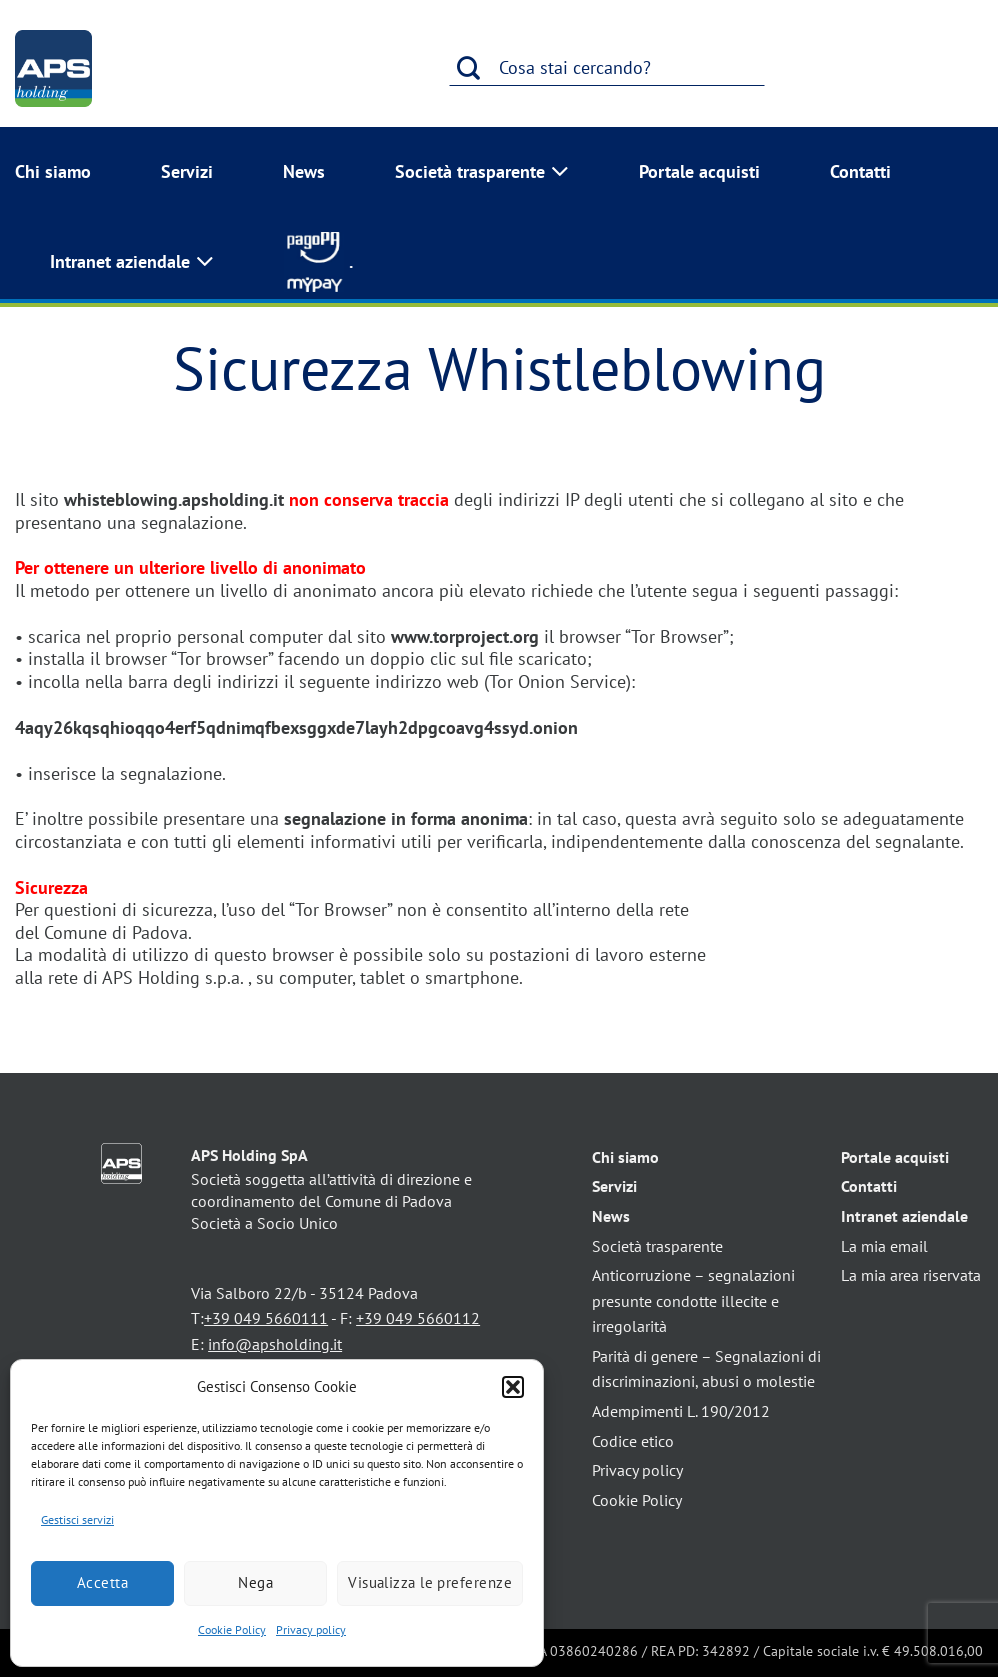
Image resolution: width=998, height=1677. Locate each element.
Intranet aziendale (132, 262)
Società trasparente (482, 172)
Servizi (187, 171)
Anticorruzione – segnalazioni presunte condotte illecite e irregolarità (693, 1300)
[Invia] (468, 68)
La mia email (884, 1246)
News (304, 171)
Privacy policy (311, 1629)
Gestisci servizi (77, 1519)
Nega (255, 1582)
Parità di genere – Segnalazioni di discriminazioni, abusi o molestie (706, 1369)
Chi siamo (53, 171)
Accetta (102, 1582)
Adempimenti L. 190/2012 (681, 1411)
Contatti (860, 171)
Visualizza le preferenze (430, 1582)
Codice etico (633, 1441)
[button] (513, 1387)
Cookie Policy (232, 1629)
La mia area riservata (911, 1275)
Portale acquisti (699, 171)
